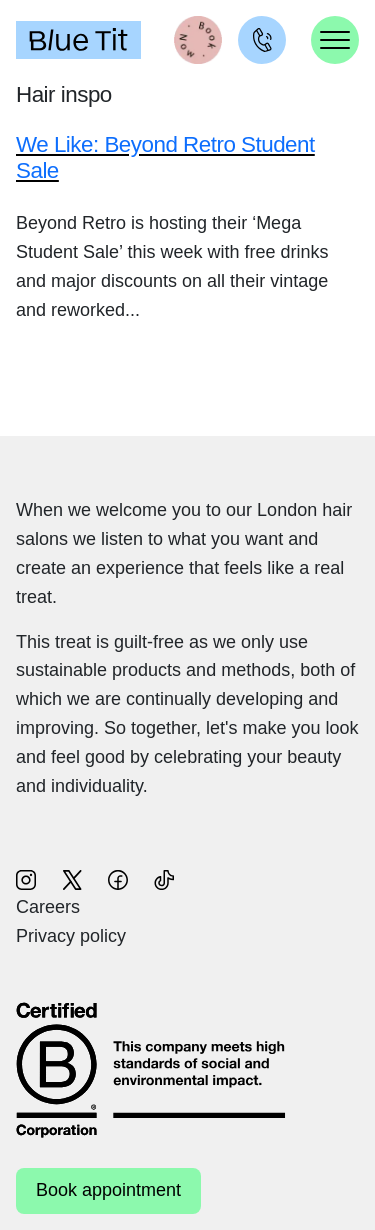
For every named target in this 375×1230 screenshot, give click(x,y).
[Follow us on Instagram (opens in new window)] (26, 878)
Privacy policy (71, 936)
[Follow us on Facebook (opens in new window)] (118, 878)
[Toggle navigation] (335, 40)
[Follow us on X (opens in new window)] (72, 878)
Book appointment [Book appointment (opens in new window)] (108, 1190)
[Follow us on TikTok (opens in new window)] (164, 878)
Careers (48, 907)
